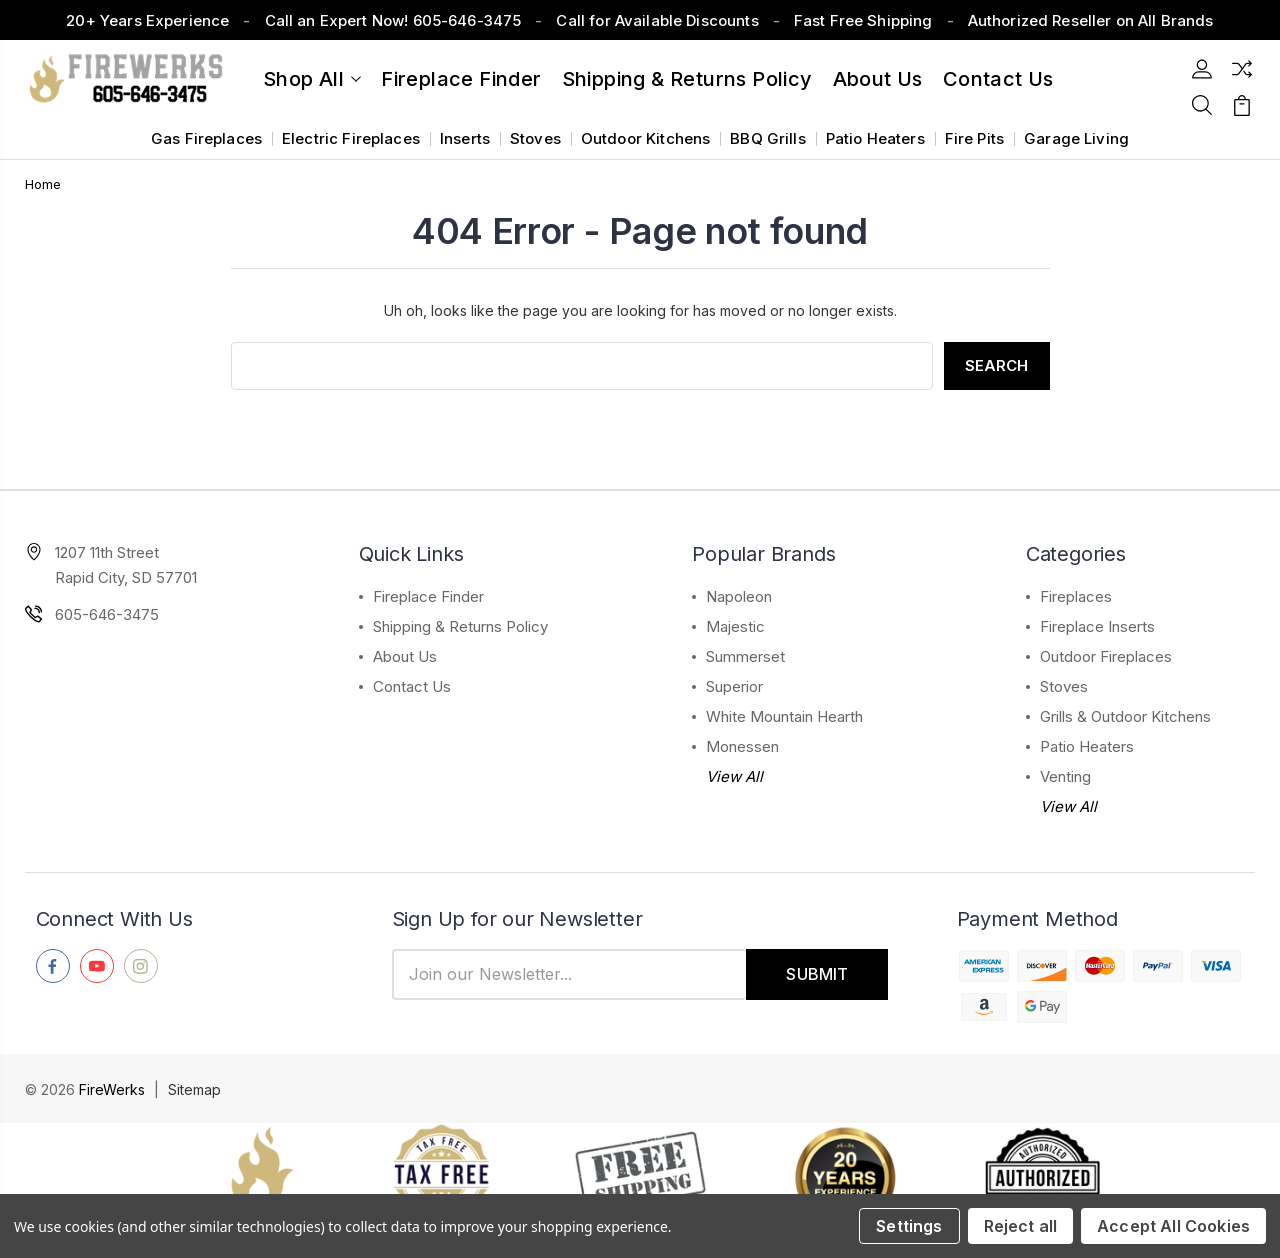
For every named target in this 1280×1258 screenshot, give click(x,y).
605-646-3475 (107, 614)
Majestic (735, 626)
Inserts (465, 138)
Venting (1065, 776)
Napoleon (739, 596)
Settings (909, 1226)
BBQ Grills (768, 138)
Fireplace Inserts (1097, 626)
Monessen (742, 746)
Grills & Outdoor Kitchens (1125, 716)
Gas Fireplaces (206, 138)
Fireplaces (1076, 596)
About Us (878, 79)
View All (734, 776)
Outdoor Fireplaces (1106, 656)
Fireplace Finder (461, 79)
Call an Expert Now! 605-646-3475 (393, 20)
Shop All (312, 79)
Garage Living (1076, 138)
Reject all (1021, 1226)
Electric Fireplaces (351, 138)
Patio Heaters (875, 138)
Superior (734, 686)
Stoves (535, 138)
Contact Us (412, 686)
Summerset (745, 656)
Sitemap (194, 1089)
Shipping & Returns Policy (687, 79)
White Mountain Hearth (784, 716)
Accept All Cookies (1173, 1226)
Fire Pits (974, 138)
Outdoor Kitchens (645, 138)
